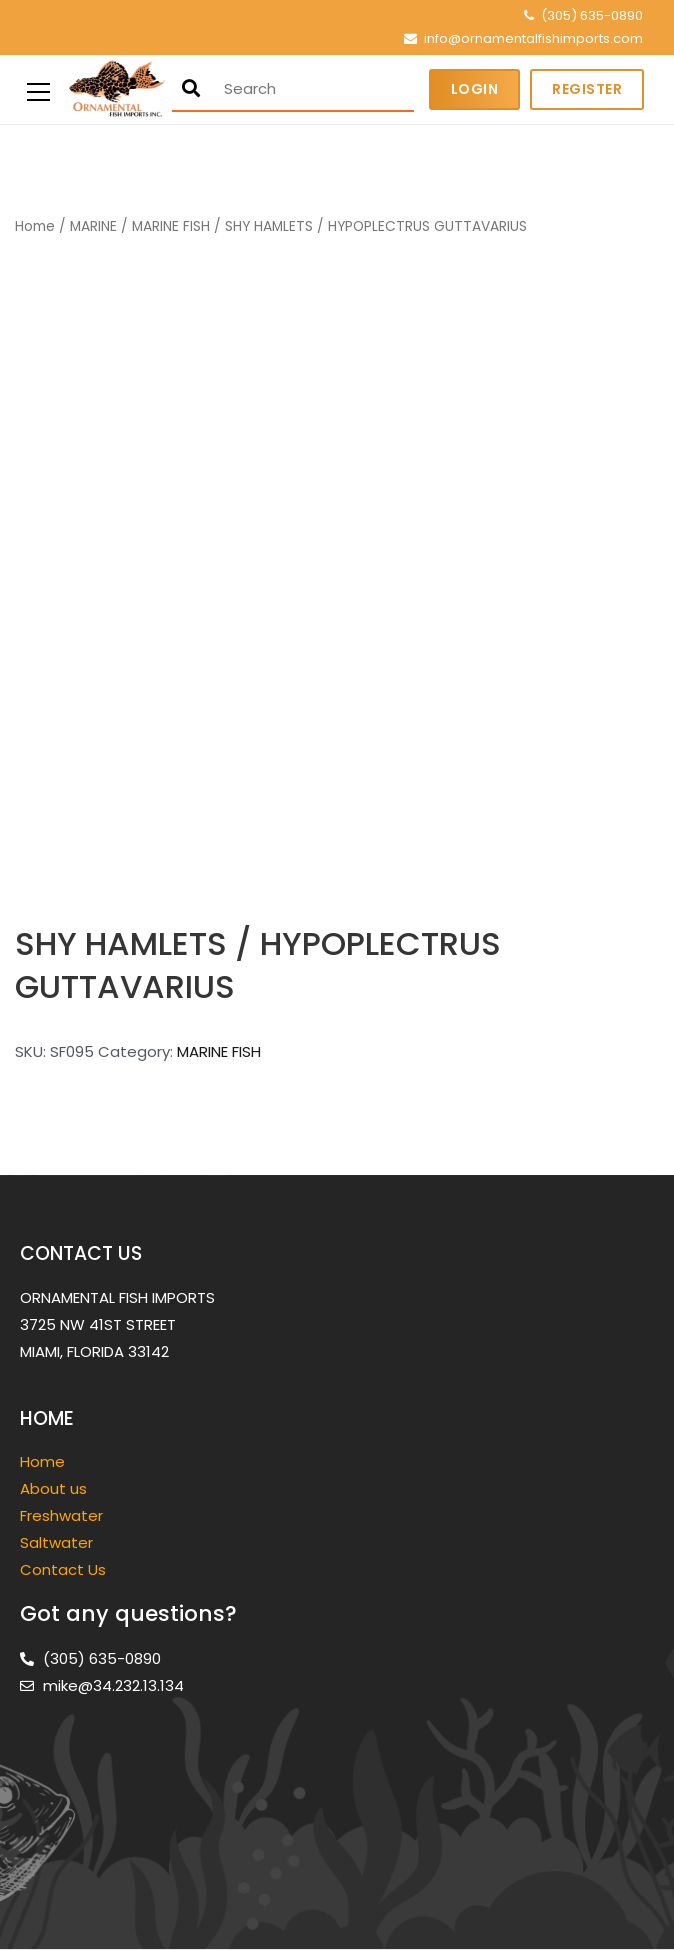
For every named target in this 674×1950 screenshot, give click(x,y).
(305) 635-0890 (592, 15)
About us (53, 1488)
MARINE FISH (171, 226)
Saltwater (58, 1542)
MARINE (93, 226)
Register (587, 89)
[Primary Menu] (38, 89)
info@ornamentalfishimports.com (533, 38)
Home (35, 226)
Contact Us (63, 1569)
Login (475, 89)
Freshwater (63, 1515)
